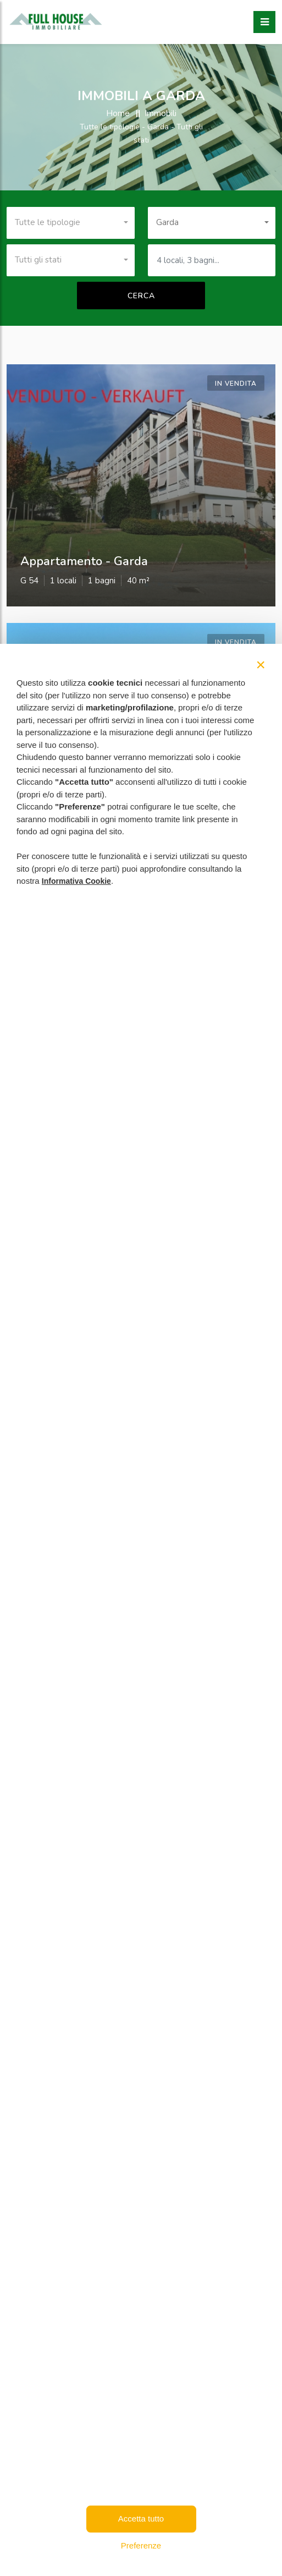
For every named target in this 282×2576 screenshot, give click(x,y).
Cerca (141, 296)
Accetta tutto (141, 2518)
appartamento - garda (84, 561)
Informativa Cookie (76, 881)
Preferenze (141, 2545)
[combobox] (71, 223)
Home (118, 113)
